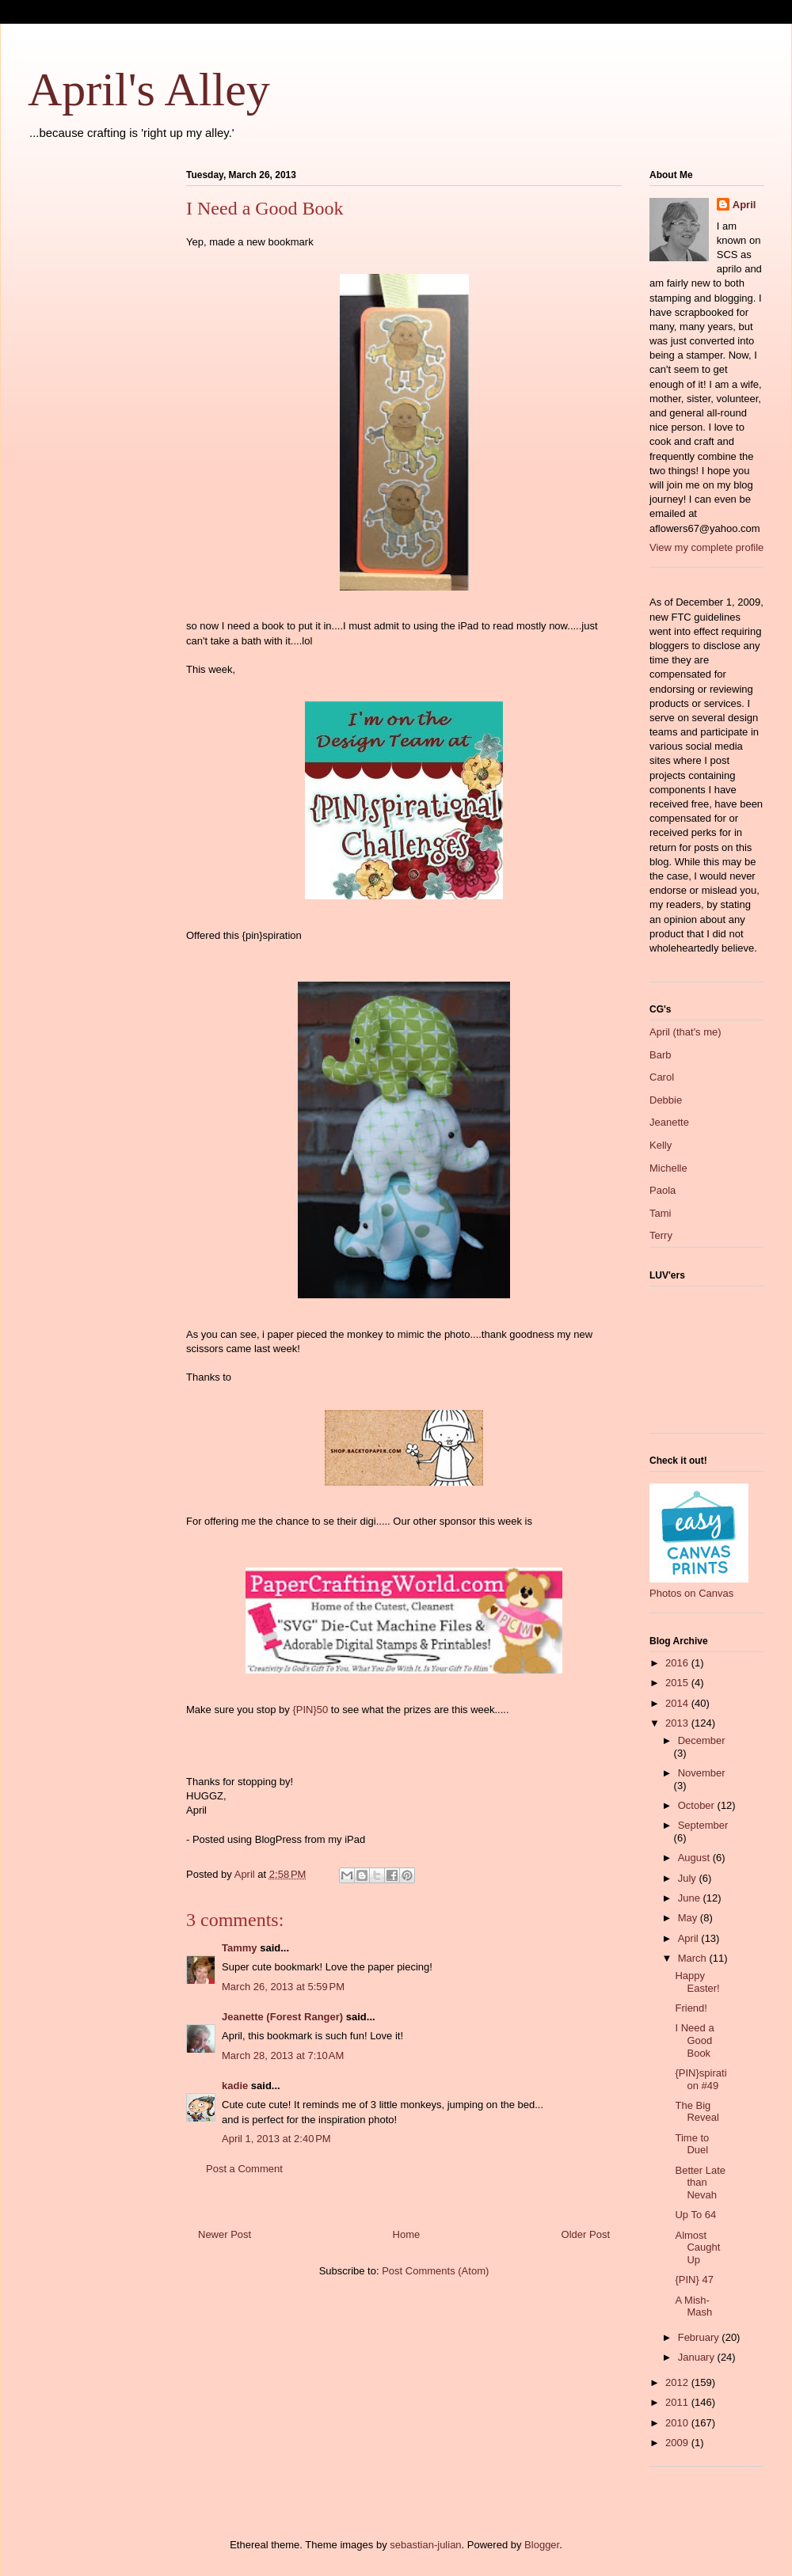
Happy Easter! (697, 1982)
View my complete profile (706, 547)
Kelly (660, 1145)
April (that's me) (685, 1032)
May (689, 1918)
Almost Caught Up (697, 2247)
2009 (678, 2443)
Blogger (541, 2545)
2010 (678, 2423)
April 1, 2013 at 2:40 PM (276, 2139)
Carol (661, 1077)
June (690, 1898)
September (703, 1825)
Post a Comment (244, 2169)
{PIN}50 (310, 1709)
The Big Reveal (696, 2111)
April (744, 205)
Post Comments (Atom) (435, 2271)
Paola (662, 1190)
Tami (660, 1213)
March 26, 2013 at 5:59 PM (283, 1987)
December (701, 1740)
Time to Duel (692, 2144)
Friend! (690, 2008)
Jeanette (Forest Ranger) (284, 2017)
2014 (678, 1703)
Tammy (239, 1948)
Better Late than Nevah (700, 2182)
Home (407, 2234)
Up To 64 (695, 2215)
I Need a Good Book (694, 2040)
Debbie (665, 1100)
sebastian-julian (425, 2545)
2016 (678, 1663)
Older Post (586, 2234)
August (695, 1858)
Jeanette (669, 1122)
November (701, 1773)
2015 (678, 1683)
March (694, 1958)
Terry (660, 1235)
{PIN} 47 (694, 2279)
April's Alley (149, 89)
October (698, 1805)
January (698, 2357)
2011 (678, 2402)
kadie (235, 2086)
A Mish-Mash (693, 2306)
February (700, 2337)
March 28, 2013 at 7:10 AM (283, 2055)
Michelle (668, 1168)
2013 (678, 1723)
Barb (660, 1055)
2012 (678, 2382)
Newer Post (224, 2234)
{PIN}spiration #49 (700, 2079)
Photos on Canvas (691, 1593)
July (688, 1878)
